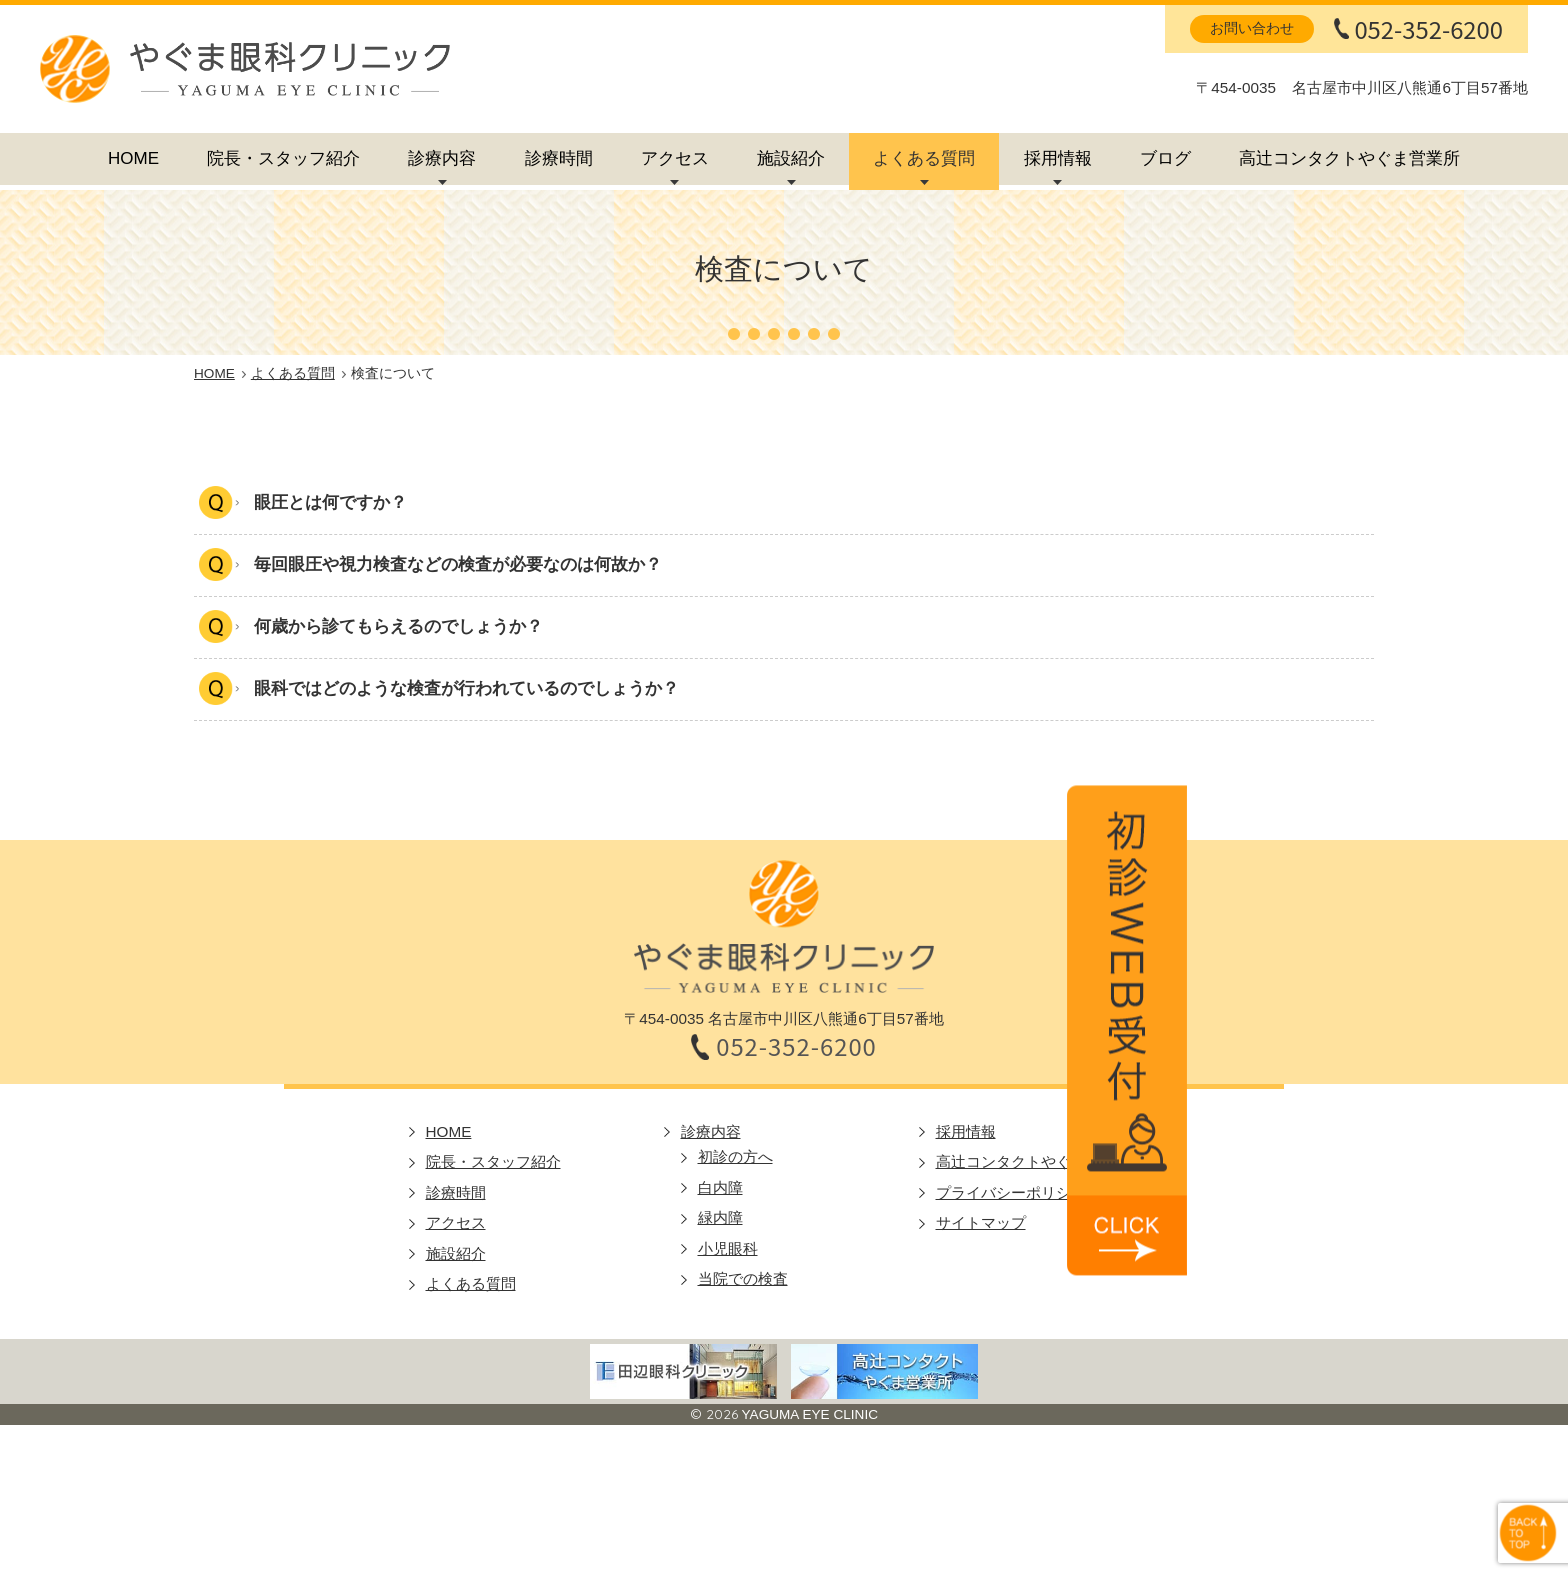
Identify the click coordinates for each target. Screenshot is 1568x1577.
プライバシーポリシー (1011, 1194)
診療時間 (559, 158)
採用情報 (1058, 158)
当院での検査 (743, 1280)
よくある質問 (924, 158)
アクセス (675, 158)
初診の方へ (735, 1158)
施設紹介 (791, 158)
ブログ (1165, 158)
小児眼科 (728, 1250)
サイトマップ (981, 1224)
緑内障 (720, 1219)
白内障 (720, 1189)
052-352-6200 (1428, 29)
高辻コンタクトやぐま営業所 (1349, 158)
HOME (133, 158)
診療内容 (442, 158)
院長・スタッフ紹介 (283, 158)
